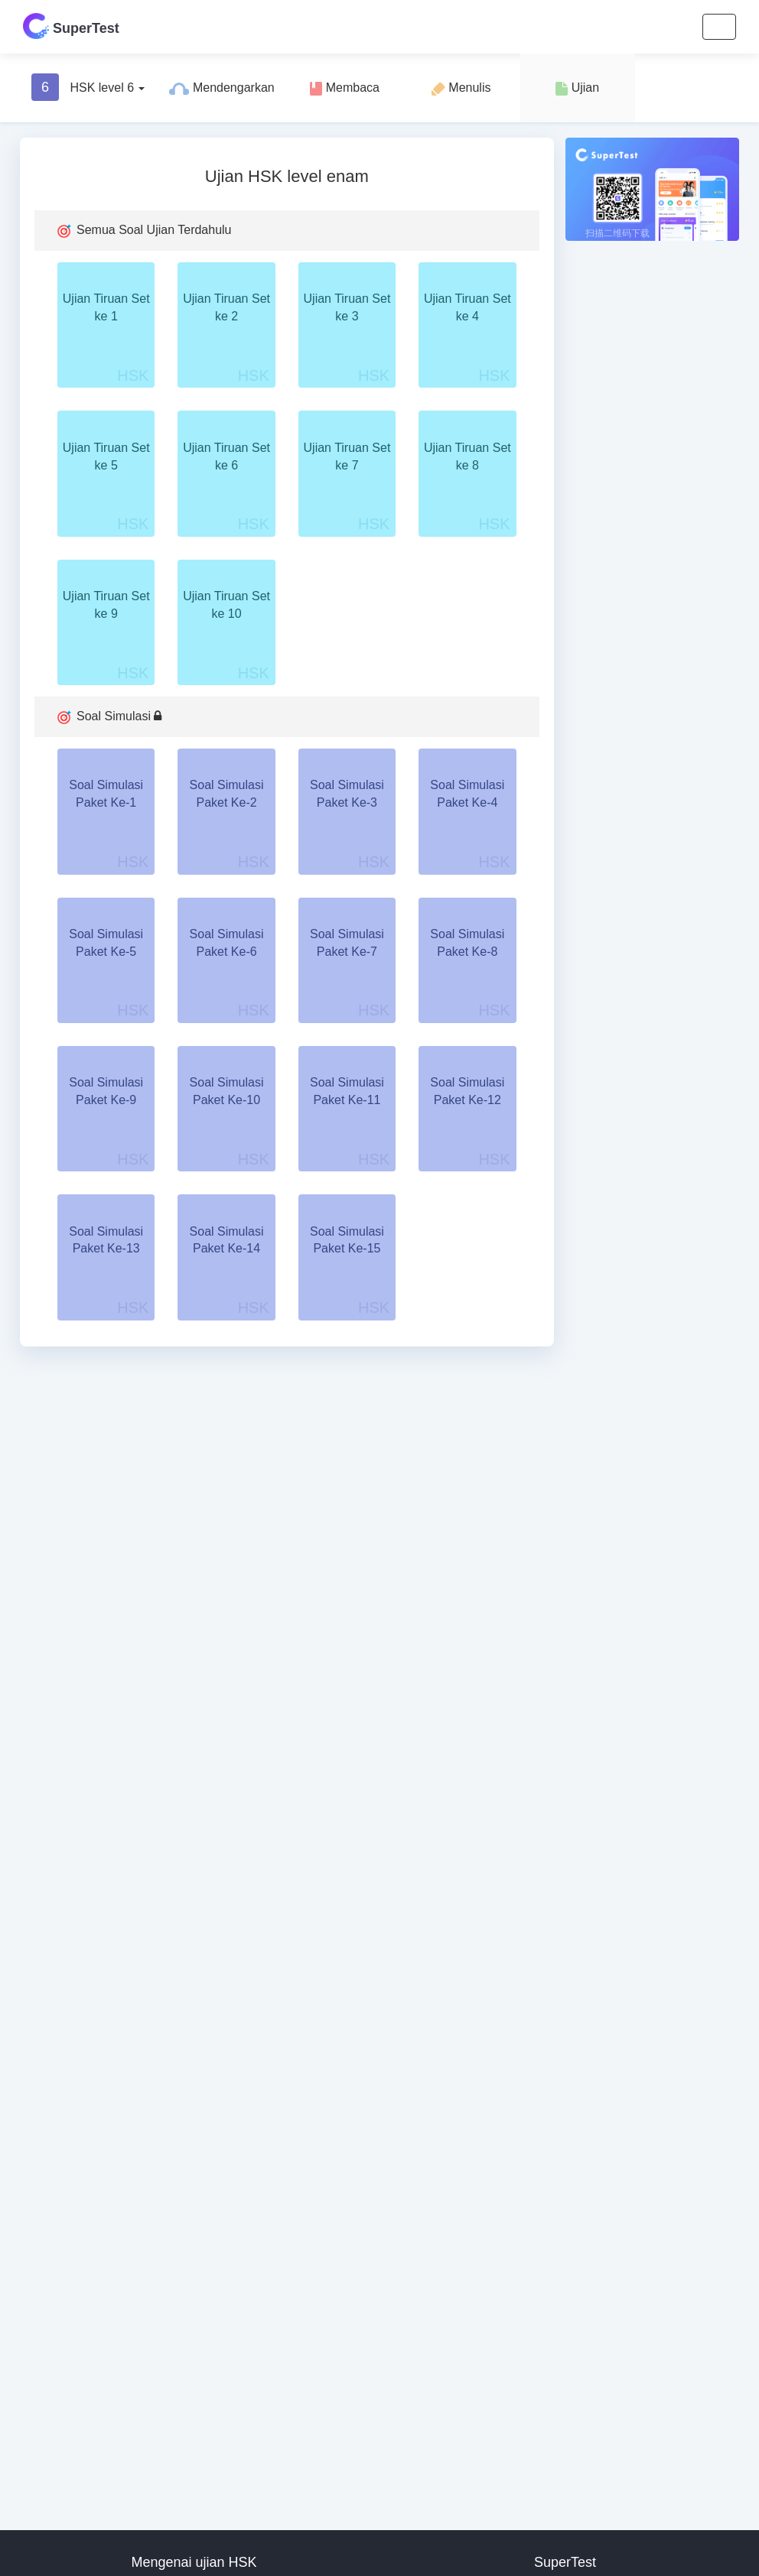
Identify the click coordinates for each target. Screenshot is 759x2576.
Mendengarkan (221, 88)
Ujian (577, 88)
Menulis (461, 88)
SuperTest (71, 26)
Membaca (345, 88)
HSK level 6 (88, 87)
